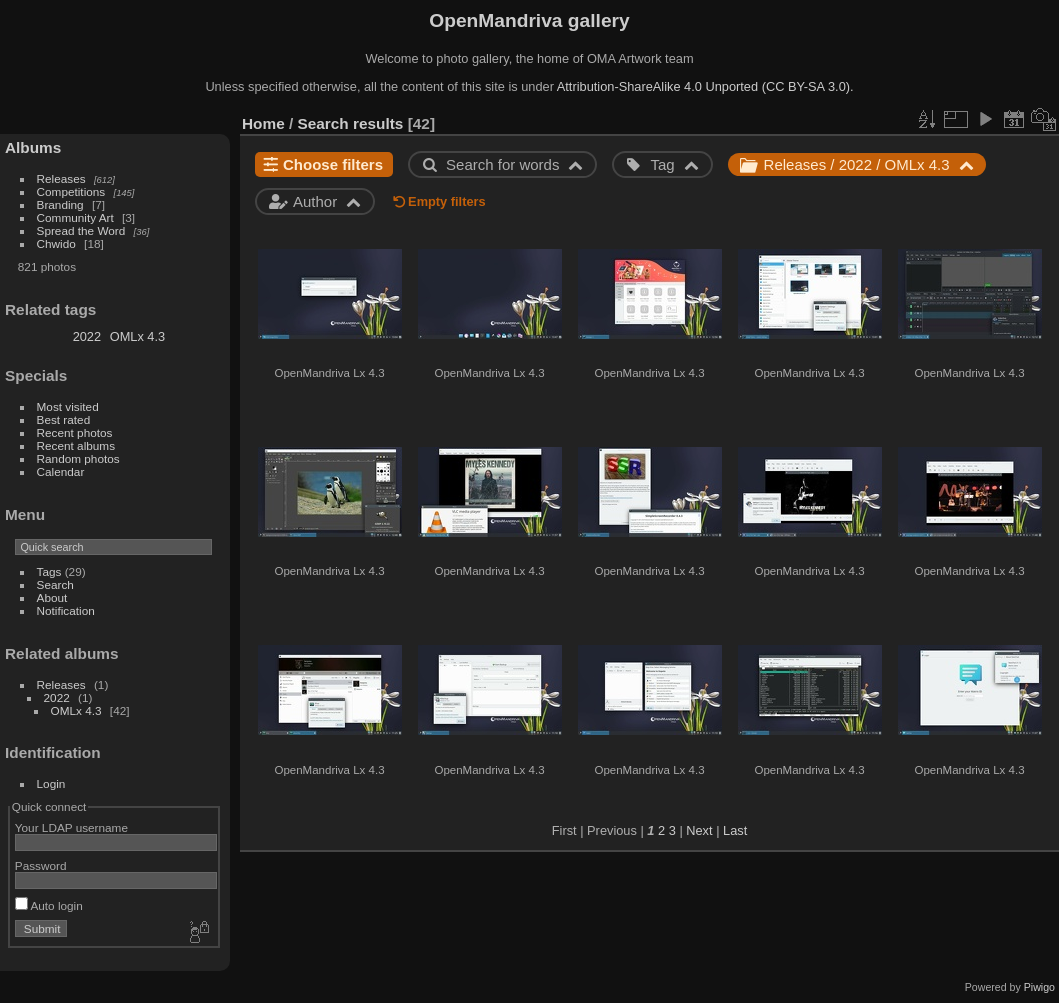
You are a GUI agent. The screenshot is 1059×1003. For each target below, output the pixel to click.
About (52, 597)
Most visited (68, 406)
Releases (61, 178)
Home (263, 123)
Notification (66, 610)
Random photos (78, 458)
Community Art (75, 217)
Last (735, 830)
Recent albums (76, 445)
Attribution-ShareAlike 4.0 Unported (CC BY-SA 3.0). (705, 86)
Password (41, 865)
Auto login (49, 905)
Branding (60, 204)
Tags (49, 571)
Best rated (64, 419)
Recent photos (75, 432)
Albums (33, 147)
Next (699, 830)
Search (55, 584)
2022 (87, 336)
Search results (351, 123)
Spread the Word (81, 230)
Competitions (71, 191)
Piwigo (1039, 987)
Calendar (61, 471)
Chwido (56, 243)
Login (51, 783)
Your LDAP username (71, 827)
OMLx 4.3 (137, 336)
